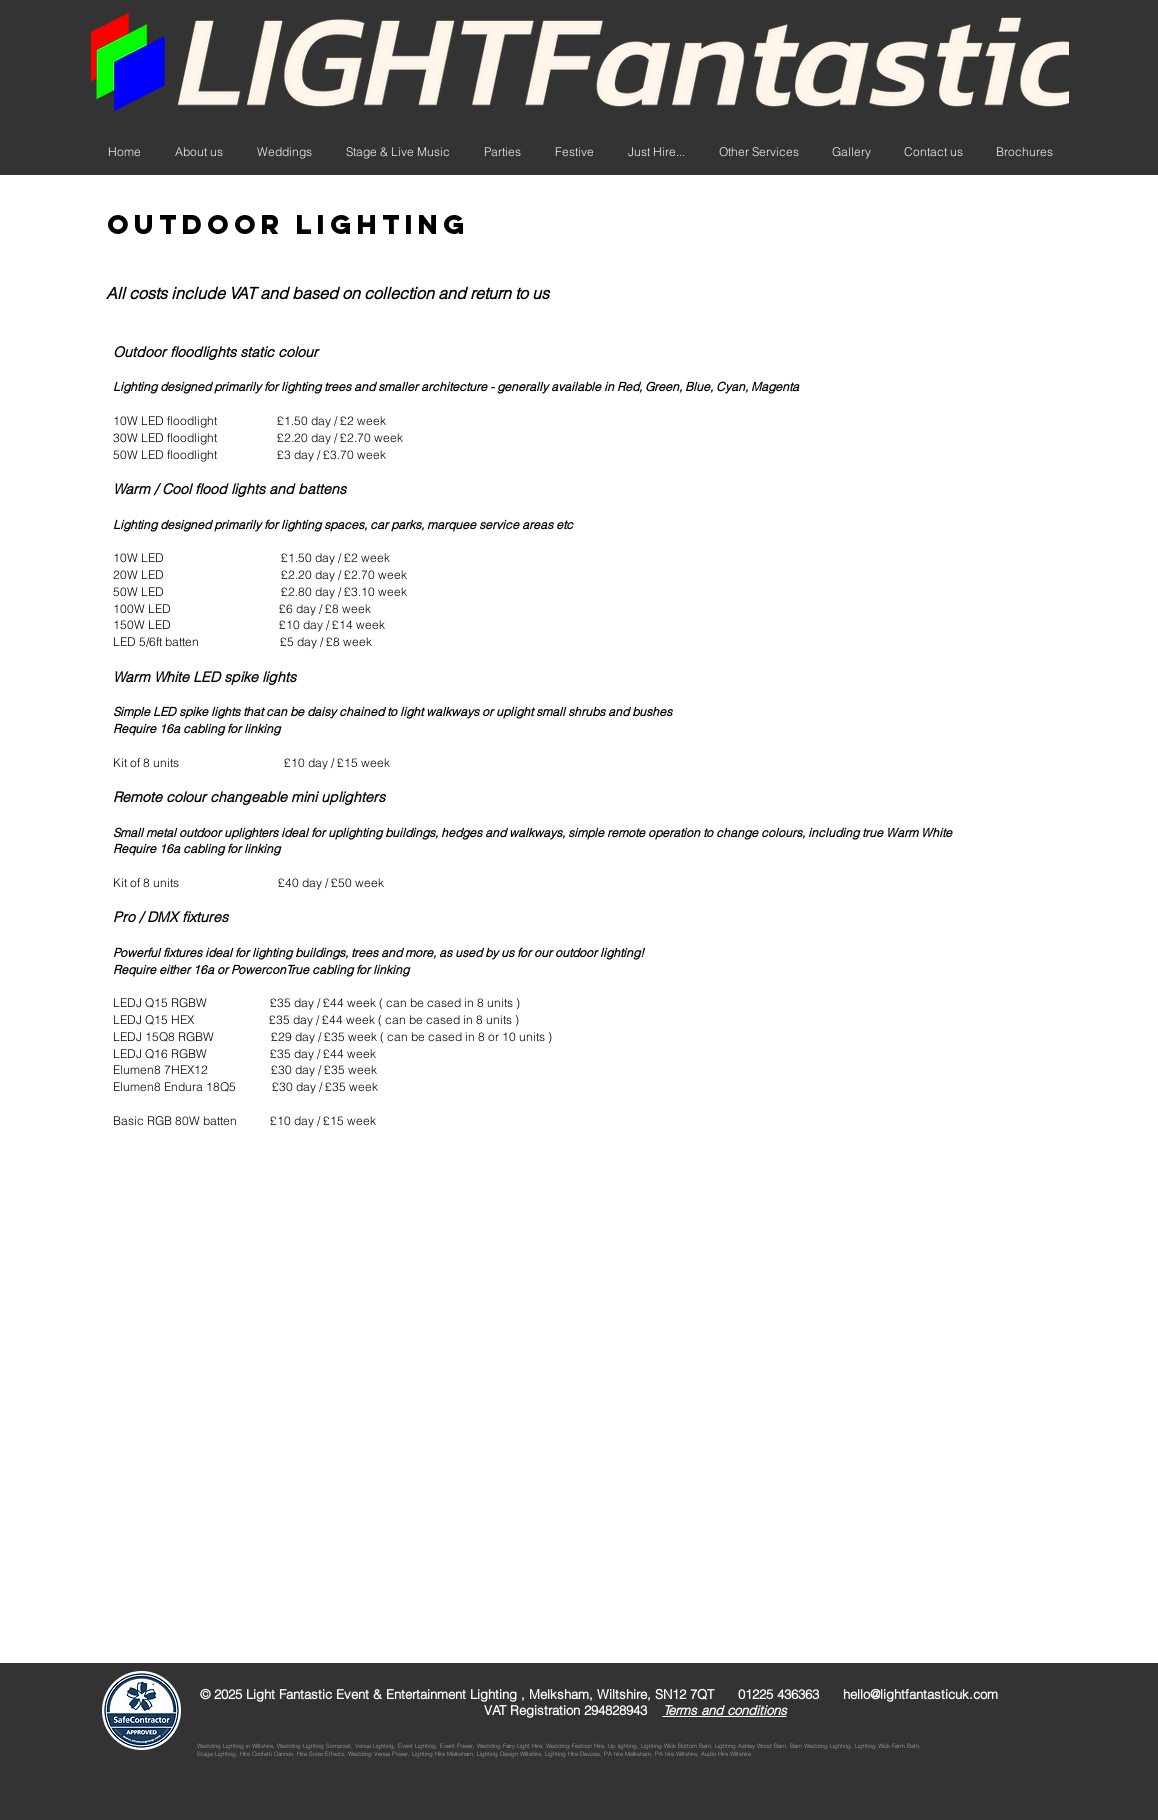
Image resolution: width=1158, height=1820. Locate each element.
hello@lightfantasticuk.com (920, 1694)
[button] (656, 152)
